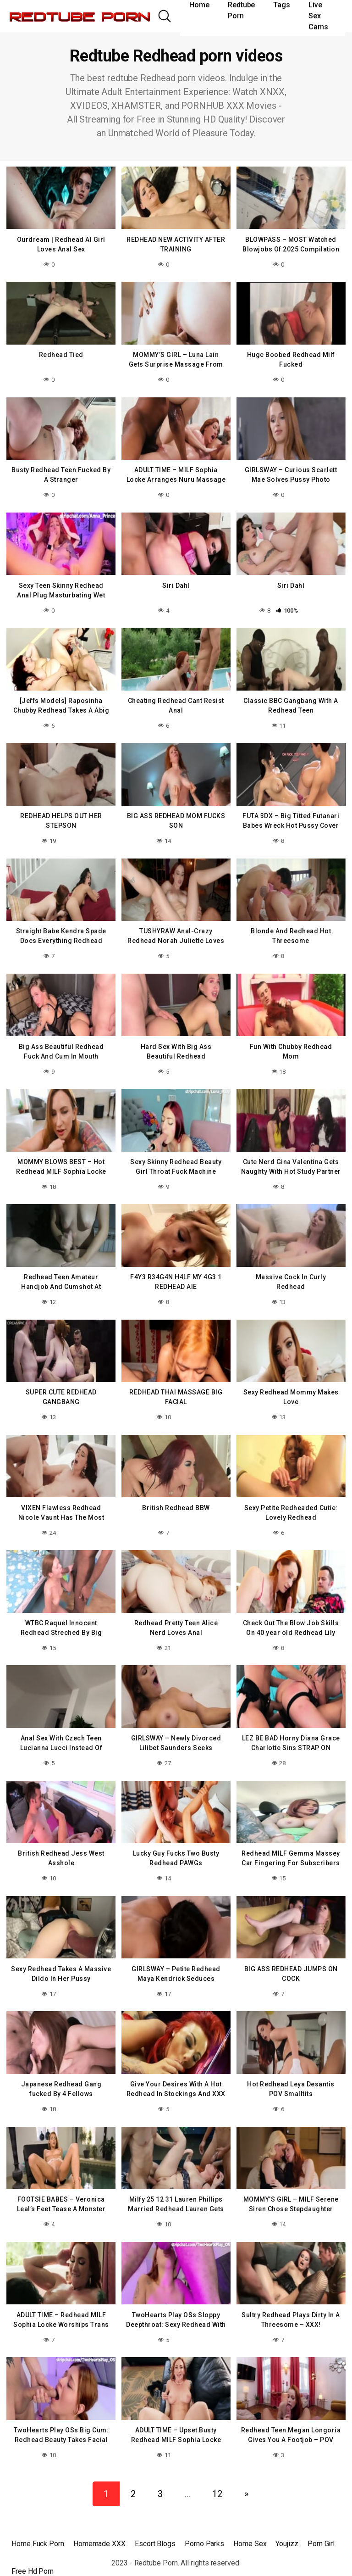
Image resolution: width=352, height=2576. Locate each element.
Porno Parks (204, 2523)
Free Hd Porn (32, 2550)
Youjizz (286, 2523)
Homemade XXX (99, 2523)
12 (217, 2473)
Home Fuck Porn (37, 2523)
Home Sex (249, 2523)
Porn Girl (321, 2523)
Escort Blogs (155, 2523)
